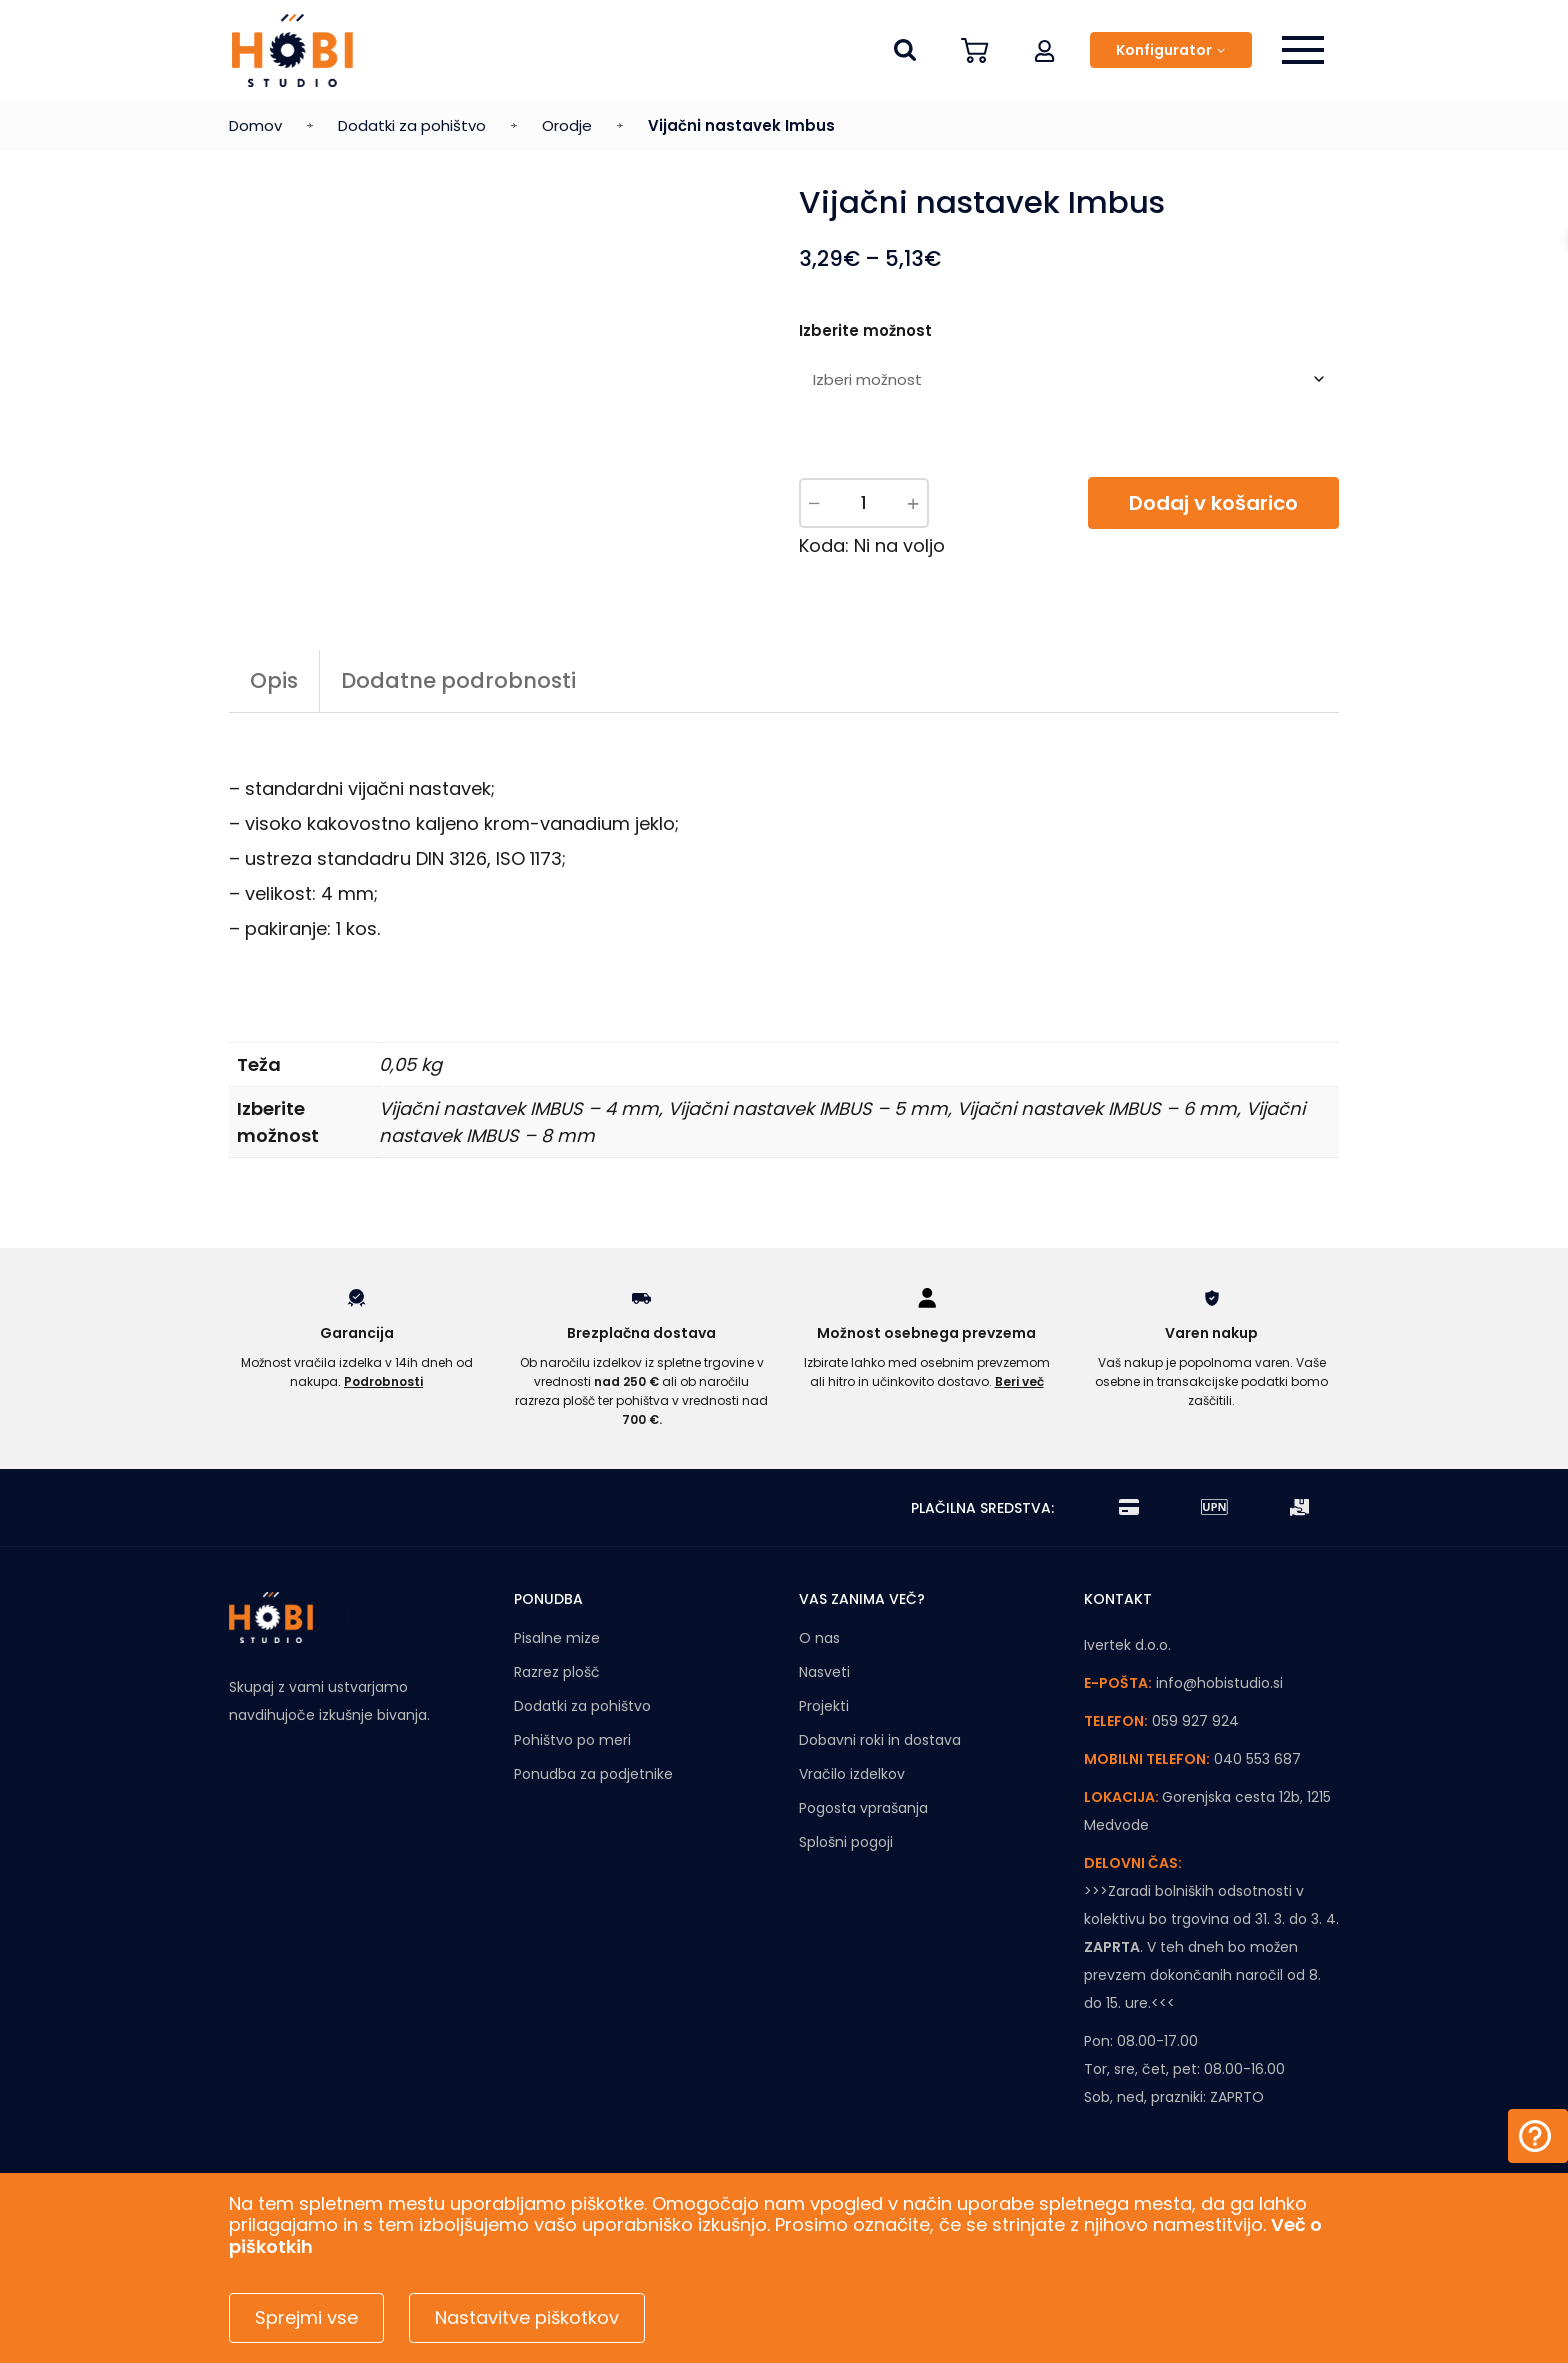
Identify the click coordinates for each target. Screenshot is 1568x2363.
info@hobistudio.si (1219, 1683)
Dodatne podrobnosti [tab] (458, 680)
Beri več (1019, 1381)
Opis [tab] (274, 680)
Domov (255, 125)
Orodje (567, 125)
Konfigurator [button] (1164, 50)
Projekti (824, 1706)
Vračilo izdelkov (852, 1774)
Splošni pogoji (846, 1842)
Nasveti (824, 1672)
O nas (819, 1638)
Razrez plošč (557, 1672)
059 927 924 (1195, 1721)
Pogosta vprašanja (863, 1808)
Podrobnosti (383, 1381)
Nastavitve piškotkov (527, 2317)
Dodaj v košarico (1213, 503)
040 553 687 (1257, 1759)
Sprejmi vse (306, 2317)
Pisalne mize (557, 1638)
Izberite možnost (865, 330)
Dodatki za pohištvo (412, 125)
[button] (1045, 50)
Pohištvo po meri (572, 1740)
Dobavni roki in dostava (880, 1740)
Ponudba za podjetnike (593, 1774)
